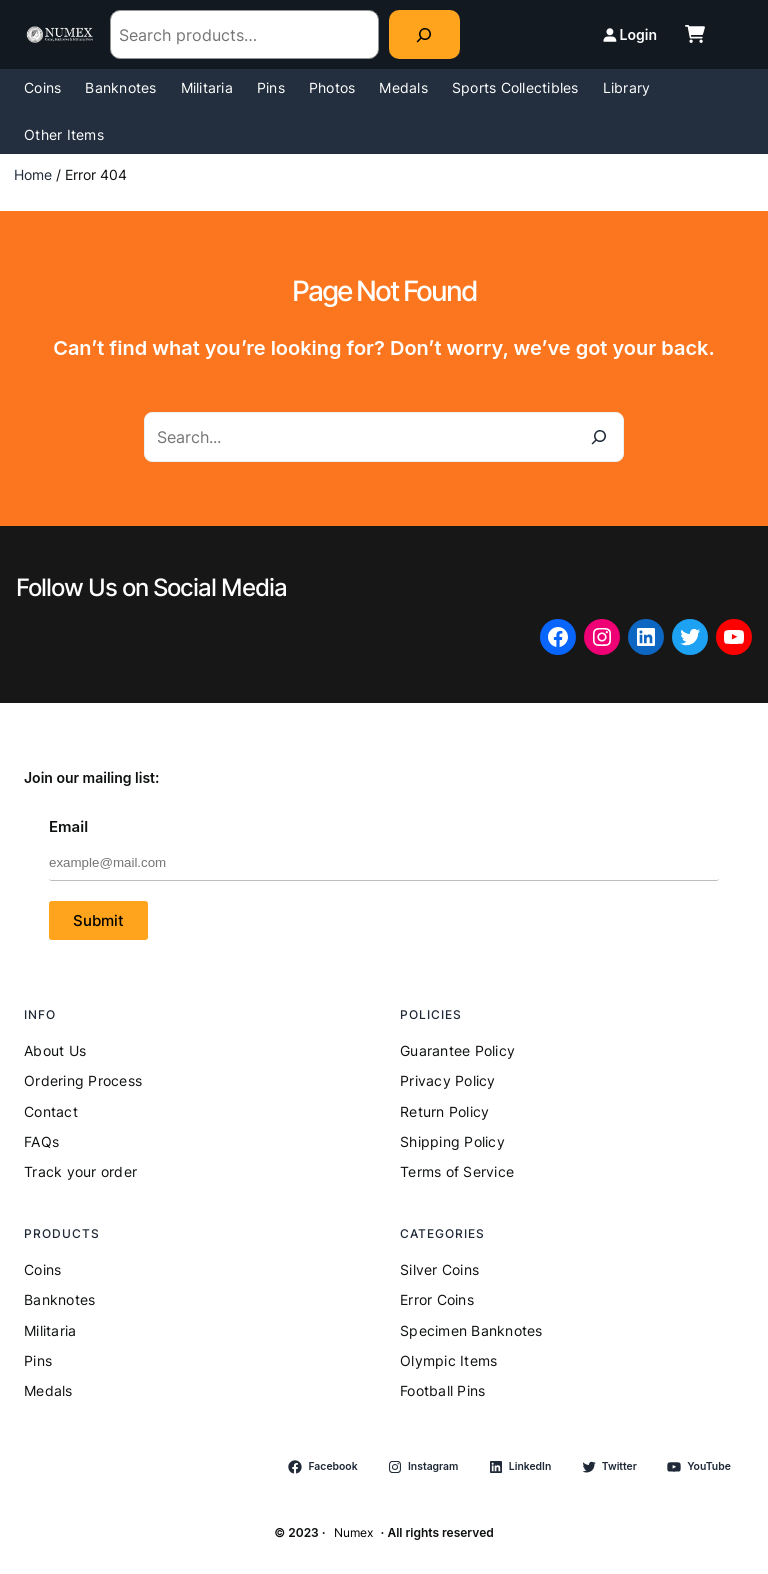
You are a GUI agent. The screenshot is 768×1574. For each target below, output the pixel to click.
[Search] (424, 34)
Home (33, 174)
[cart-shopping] (695, 34)
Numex (353, 1532)
